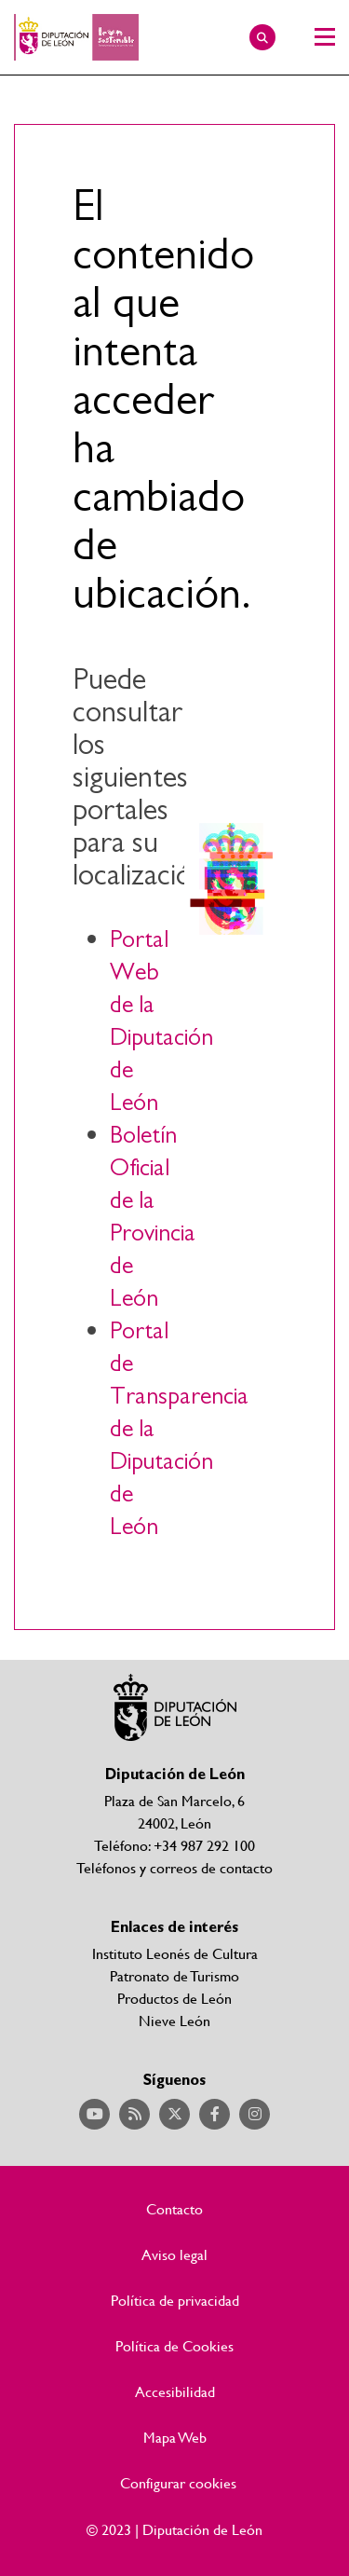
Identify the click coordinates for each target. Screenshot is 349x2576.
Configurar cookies (178, 2482)
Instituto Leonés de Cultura (175, 1953)
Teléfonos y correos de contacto (174, 1867)
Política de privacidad (175, 2300)
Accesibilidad (175, 2391)
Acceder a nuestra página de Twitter (174, 2114)
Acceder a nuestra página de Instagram (254, 2114)
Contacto (174, 2208)
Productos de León (174, 1997)
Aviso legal (174, 2254)
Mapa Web (175, 2437)
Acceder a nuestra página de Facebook (214, 2114)
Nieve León (174, 2020)
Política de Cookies (174, 2345)
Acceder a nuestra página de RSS (134, 2114)
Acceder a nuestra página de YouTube (94, 2114)
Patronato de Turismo (174, 1975)
